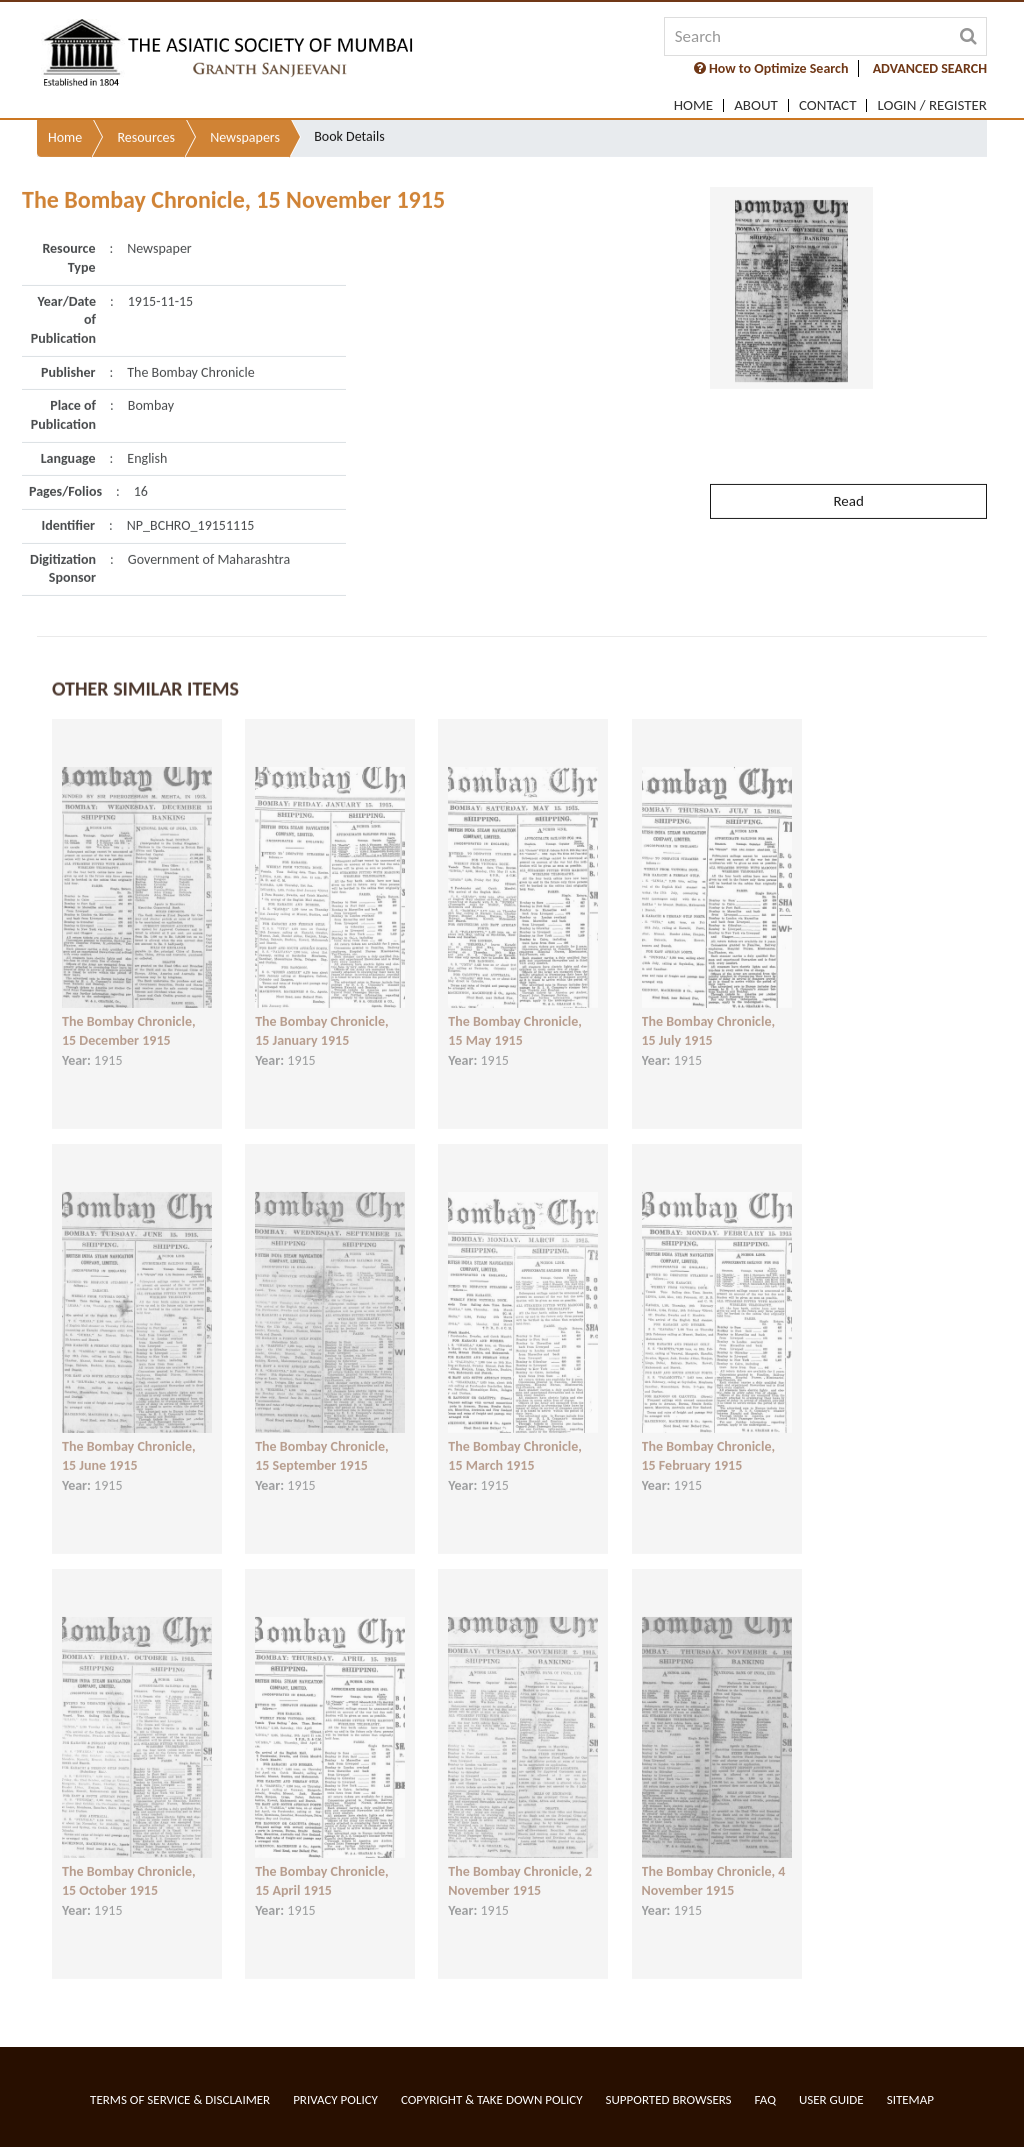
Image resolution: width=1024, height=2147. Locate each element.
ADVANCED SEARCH (930, 68)
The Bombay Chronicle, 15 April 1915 (322, 1861)
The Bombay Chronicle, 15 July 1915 (709, 1011)
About (756, 105)
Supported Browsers (669, 2099)
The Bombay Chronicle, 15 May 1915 (515, 1011)
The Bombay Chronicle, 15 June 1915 (129, 1436)
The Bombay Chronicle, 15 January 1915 (322, 1011)
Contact (828, 105)
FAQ (765, 2099)
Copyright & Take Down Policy (492, 2099)
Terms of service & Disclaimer (180, 2099)
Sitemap (910, 2099)
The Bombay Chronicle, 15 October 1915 (129, 1861)
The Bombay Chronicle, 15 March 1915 (515, 1436)
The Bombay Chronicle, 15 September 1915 (322, 1436)
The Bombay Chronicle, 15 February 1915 (709, 1436)
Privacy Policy (335, 2099)
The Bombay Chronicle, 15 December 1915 (129, 1011)
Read (848, 455)
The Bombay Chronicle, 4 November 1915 (714, 1861)
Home (693, 105)
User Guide (831, 2099)
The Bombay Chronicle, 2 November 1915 (520, 1861)
